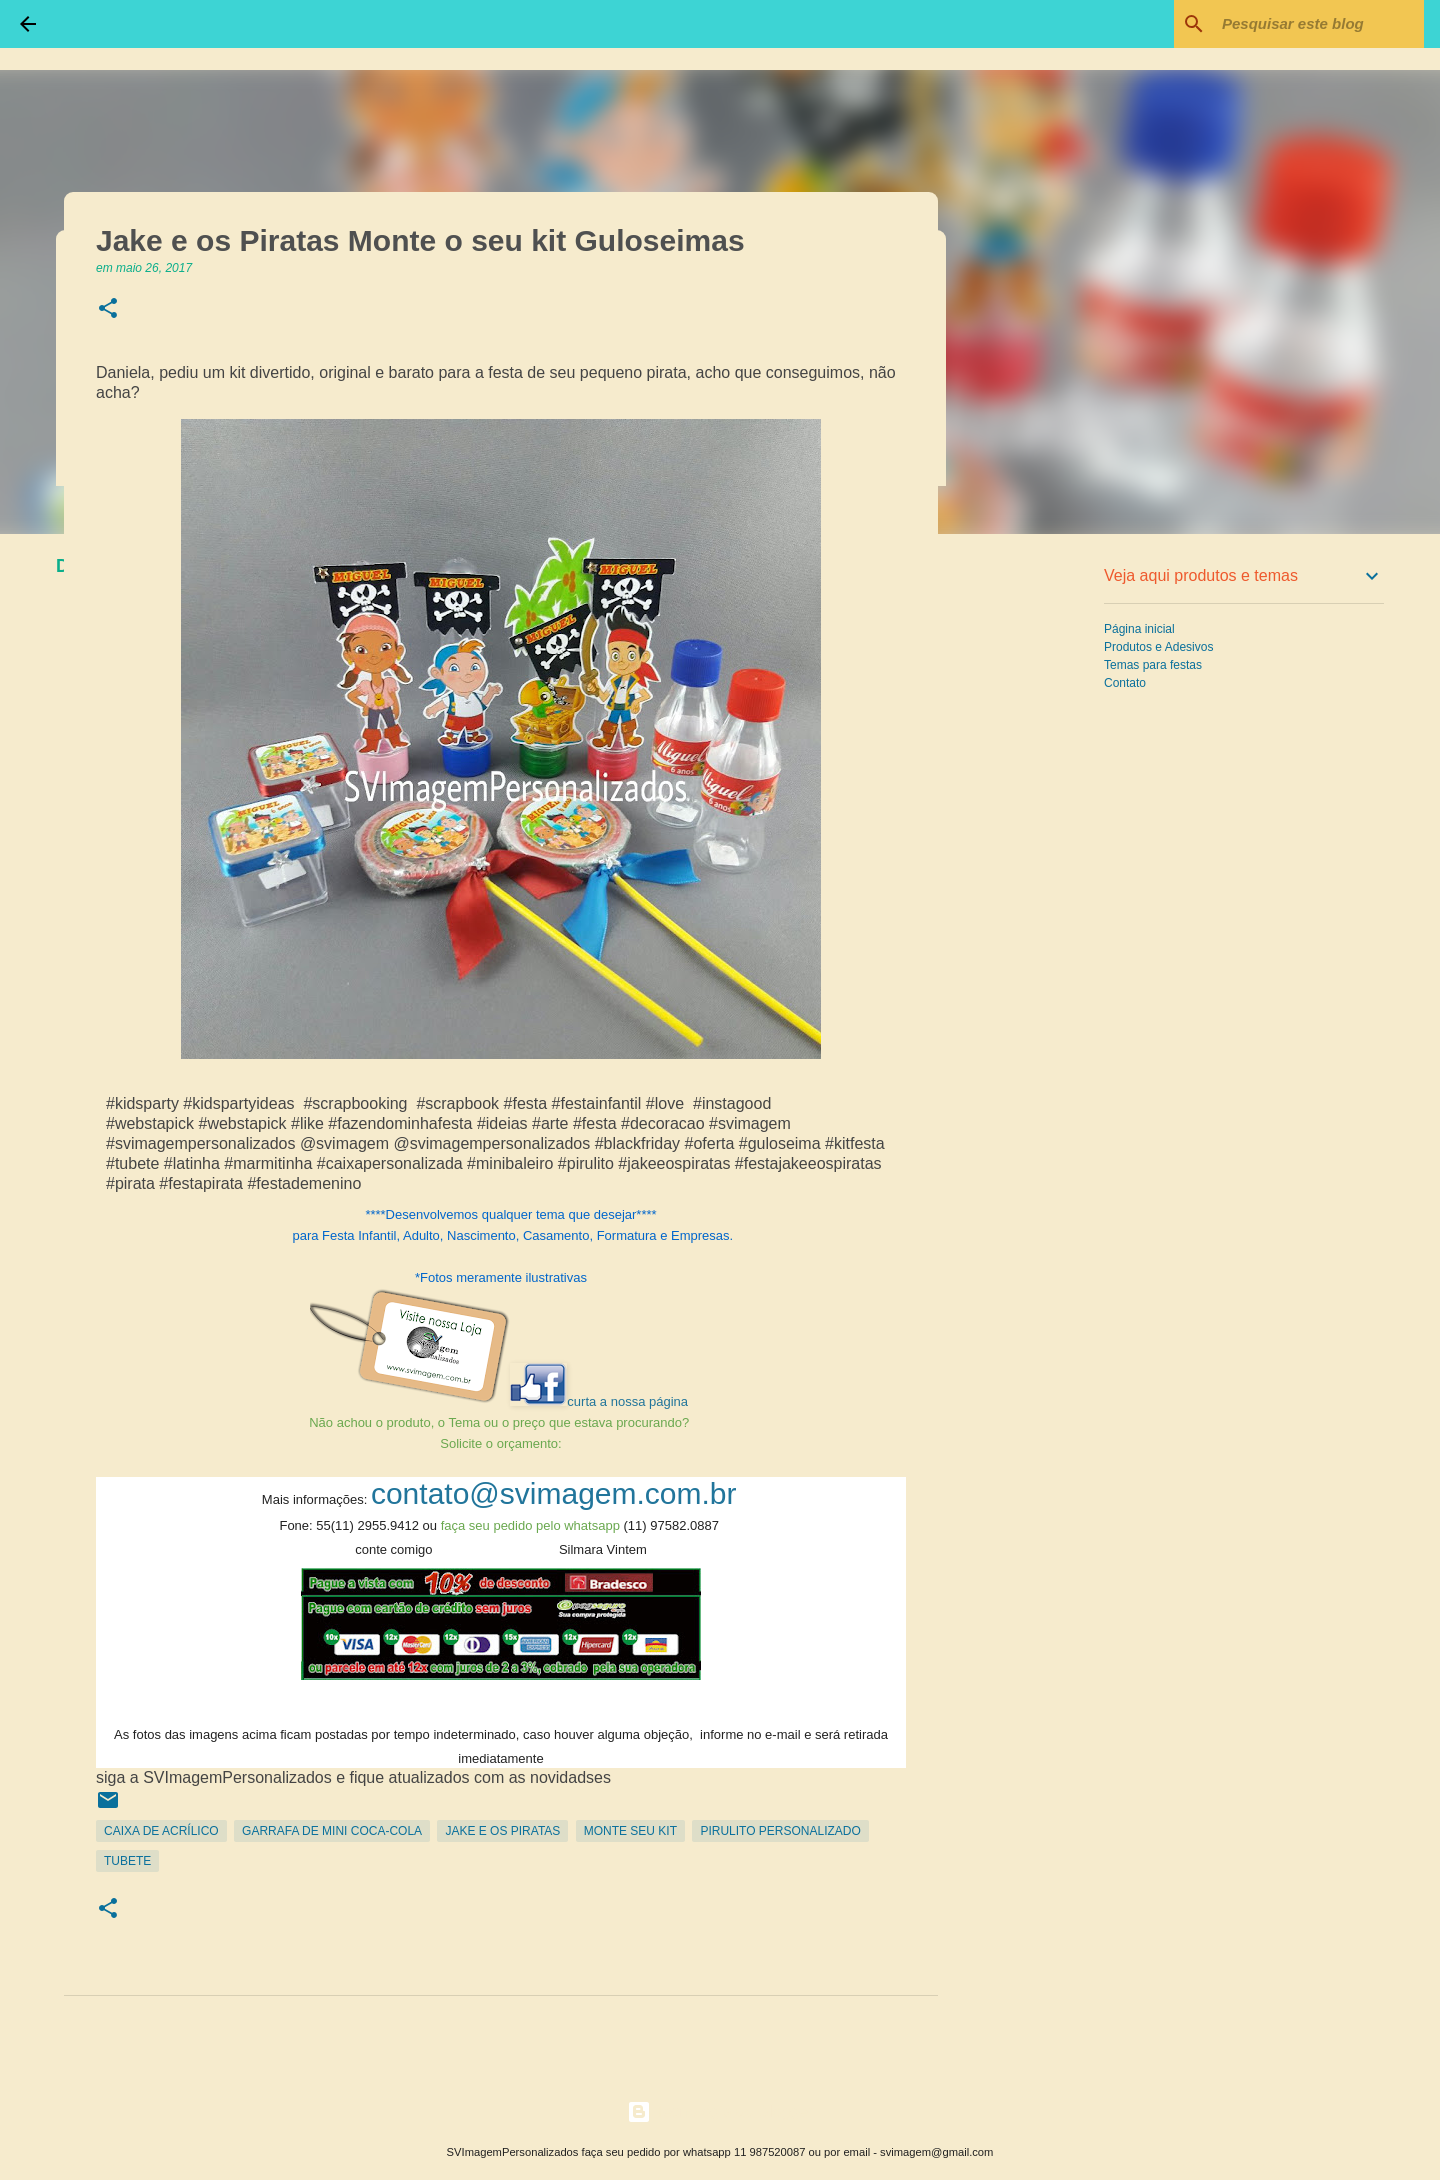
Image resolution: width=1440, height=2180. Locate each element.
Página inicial (1139, 629)
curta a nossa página (627, 1401)
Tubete (127, 1861)
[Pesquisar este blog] (1319, 24)
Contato (1125, 683)
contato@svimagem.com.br (554, 1493)
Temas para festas (1153, 665)
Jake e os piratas (502, 1831)
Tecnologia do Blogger (720, 2111)
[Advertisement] (1040, 864)
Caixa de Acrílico (161, 1831)
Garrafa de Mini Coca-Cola (332, 1831)
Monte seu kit (630, 1831)
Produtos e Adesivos (1158, 647)
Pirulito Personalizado (780, 1831)
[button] (108, 309)
